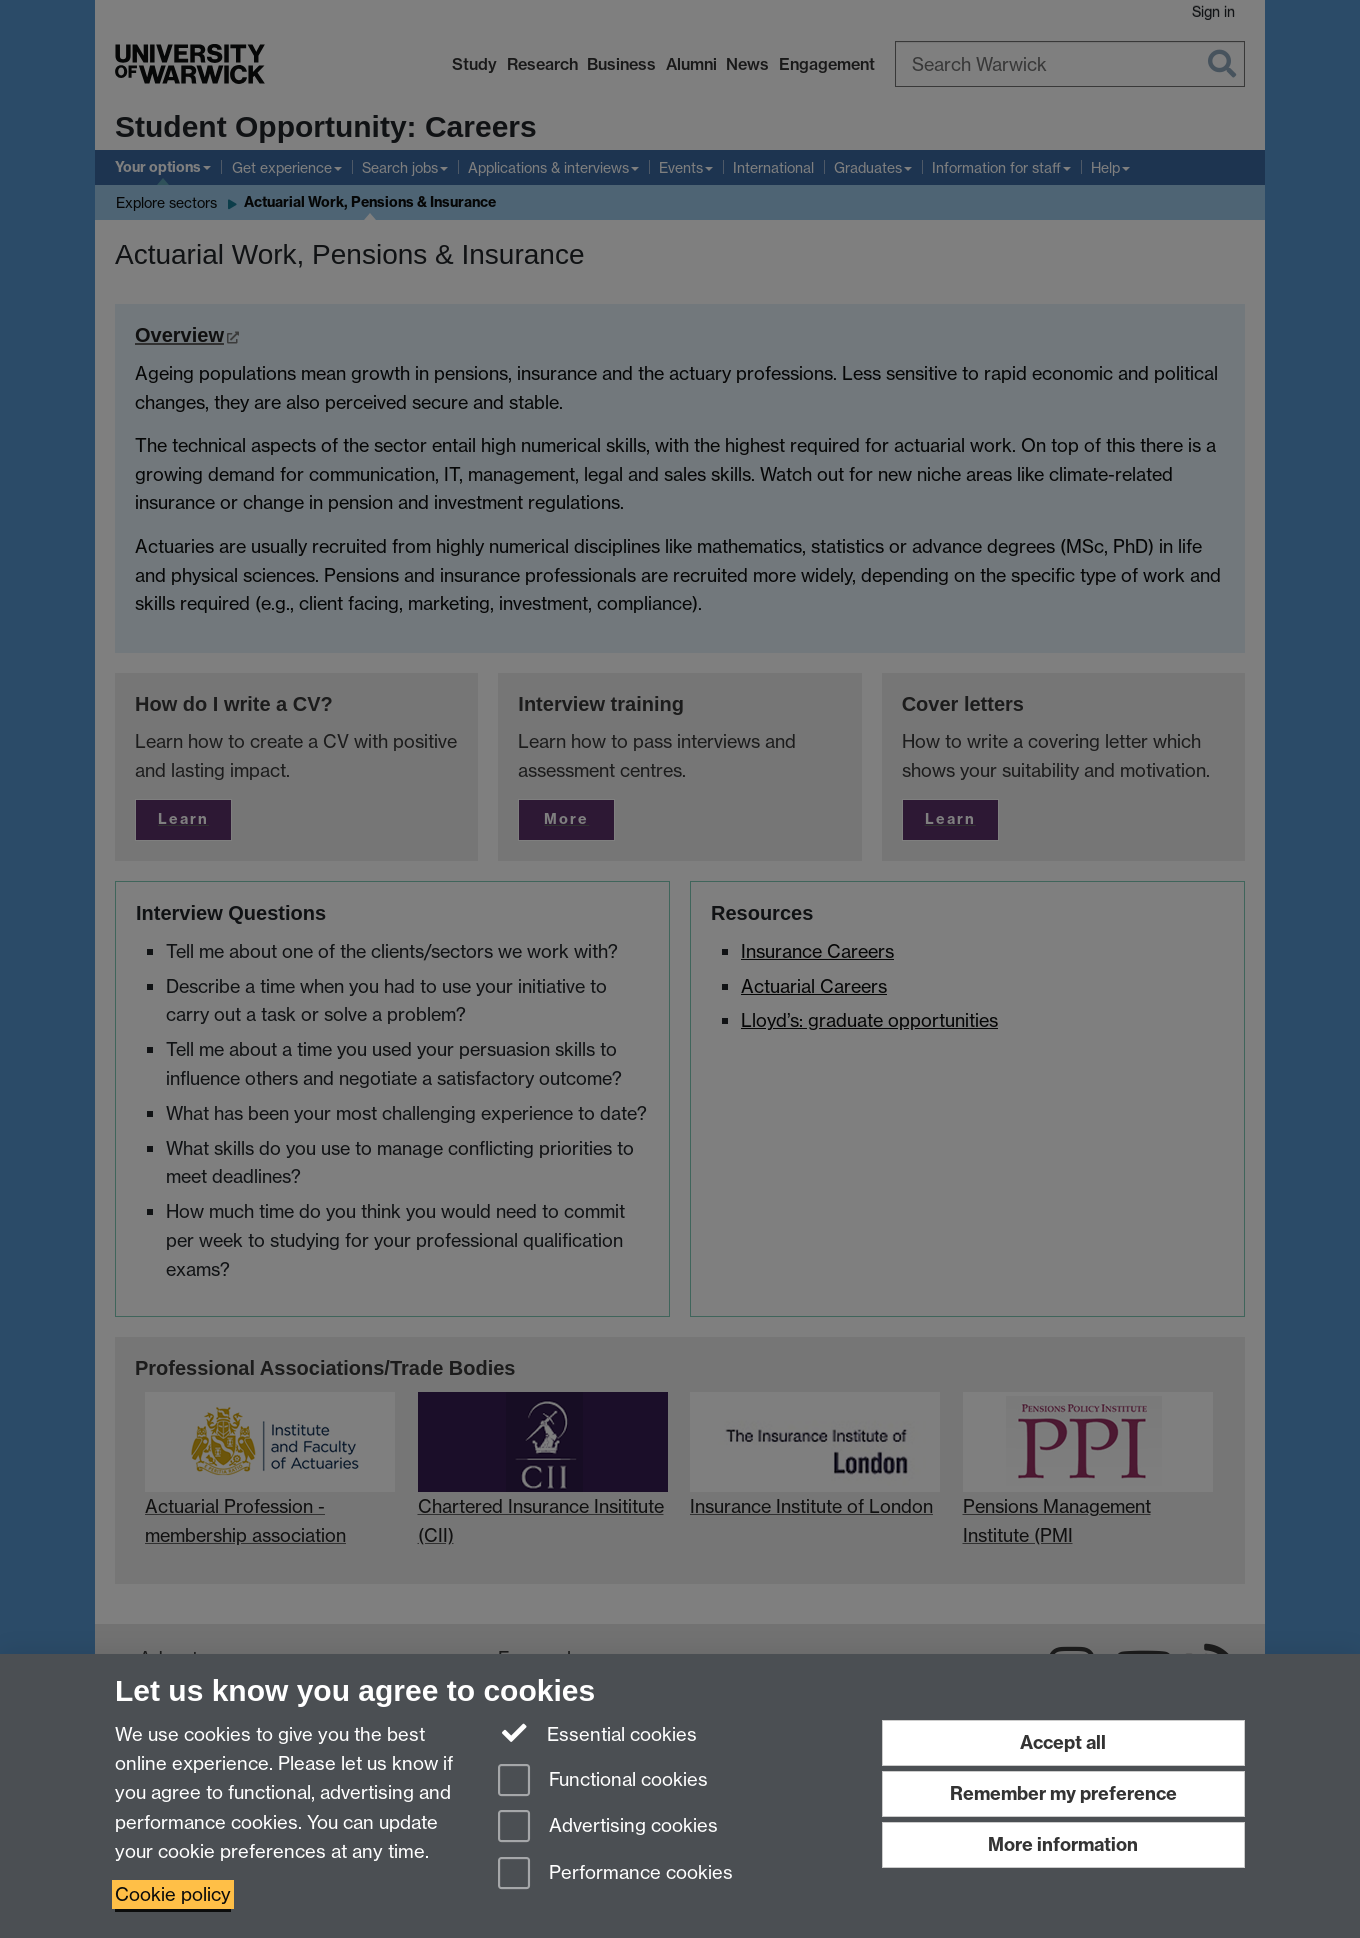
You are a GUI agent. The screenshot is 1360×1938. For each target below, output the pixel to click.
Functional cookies (603, 1781)
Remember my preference (1063, 1793)
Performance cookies (615, 1874)
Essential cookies (597, 1733)
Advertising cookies (608, 1827)
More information (1063, 1844)
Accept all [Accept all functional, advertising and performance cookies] (1063, 1742)
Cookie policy (173, 1894)
